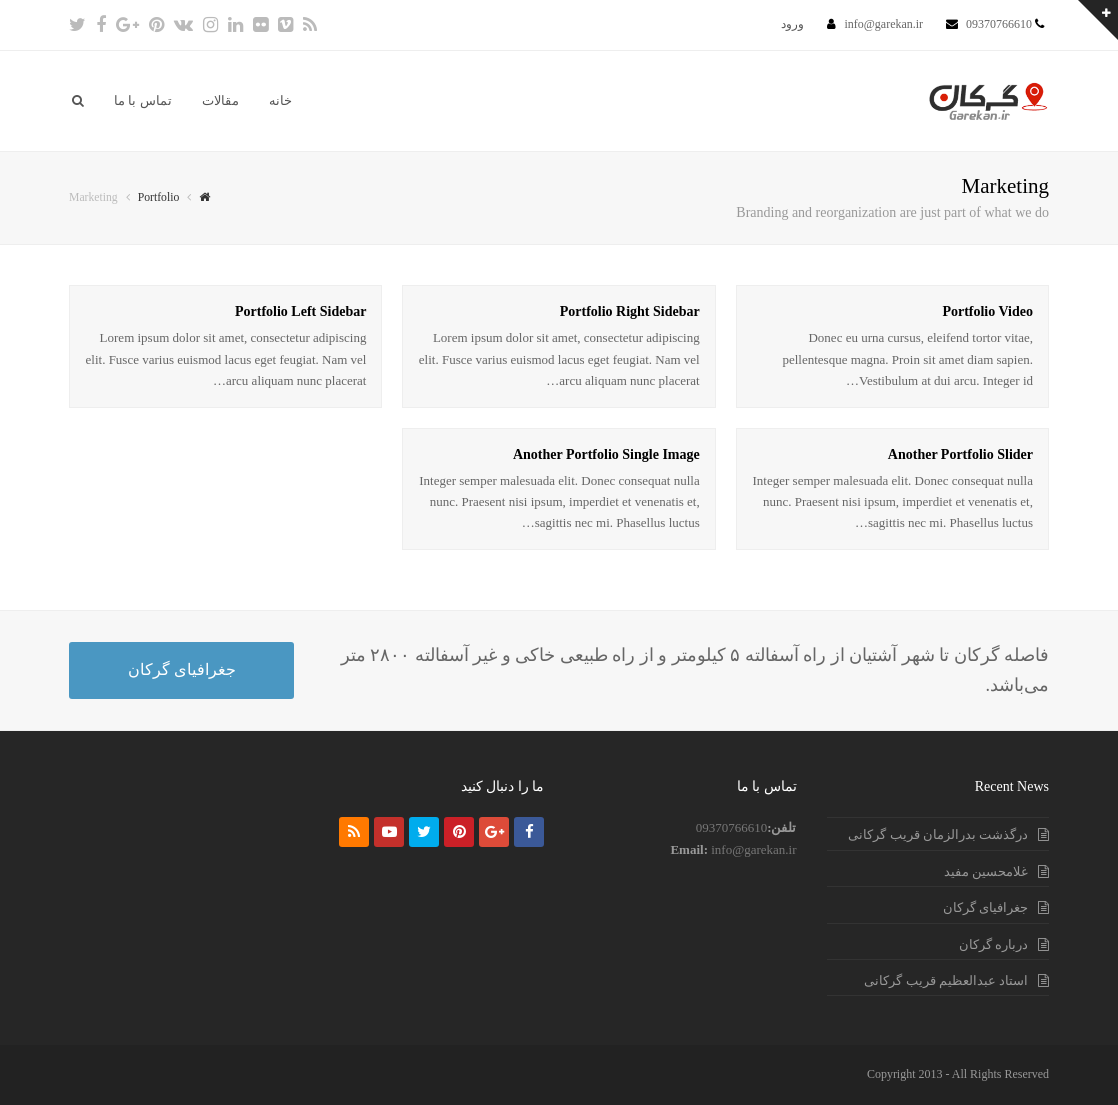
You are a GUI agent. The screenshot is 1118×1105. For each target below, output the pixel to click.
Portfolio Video (987, 311)
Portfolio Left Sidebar (300, 311)
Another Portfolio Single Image (606, 454)
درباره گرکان (993, 944)
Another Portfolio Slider (960, 454)
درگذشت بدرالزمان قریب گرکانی (938, 834)
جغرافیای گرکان (182, 669)
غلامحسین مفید (986, 871)
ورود (792, 24)
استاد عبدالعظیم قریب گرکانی (946, 980)
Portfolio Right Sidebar (630, 311)
